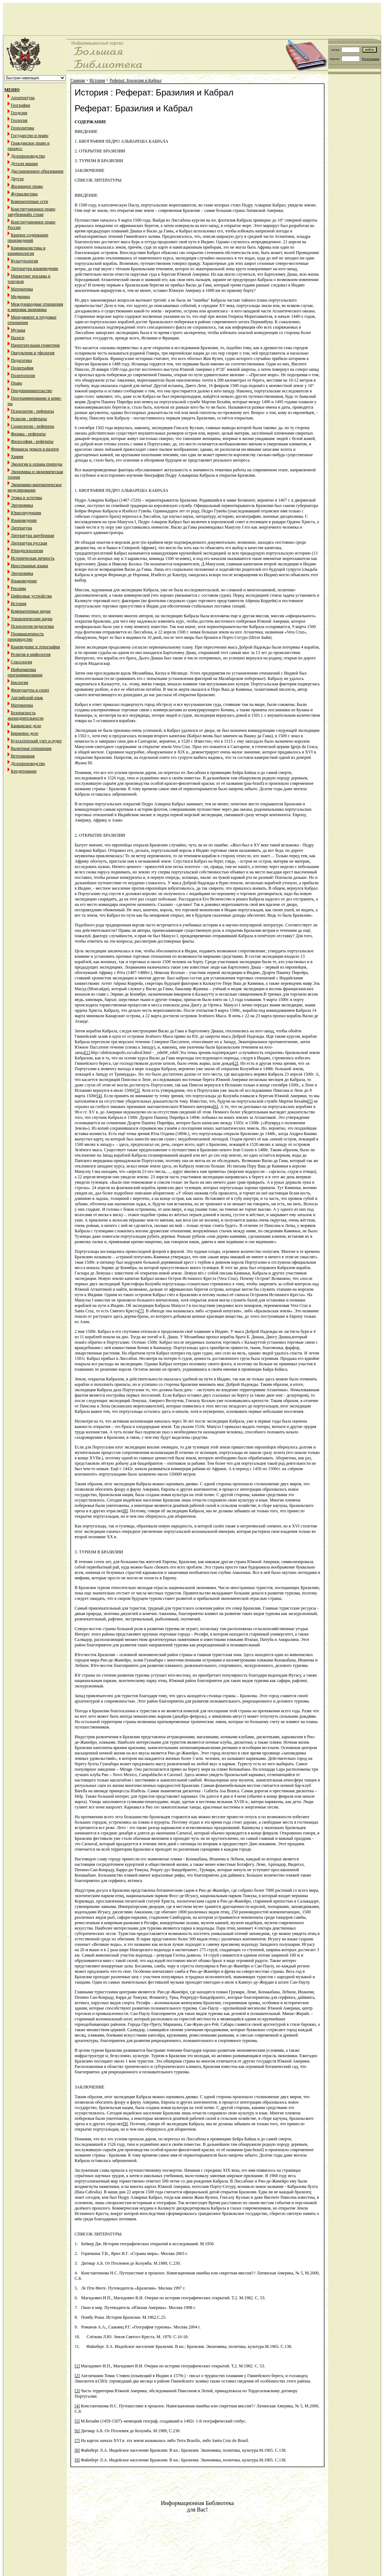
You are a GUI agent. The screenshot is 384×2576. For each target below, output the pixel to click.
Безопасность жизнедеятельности (26, 715)
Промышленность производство (26, 636)
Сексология (21, 661)
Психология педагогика (32, 626)
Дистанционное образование (37, 171)
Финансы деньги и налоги (35, 448)
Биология (19, 682)
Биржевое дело (24, 733)
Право (16, 383)
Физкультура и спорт (30, 690)
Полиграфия (22, 367)
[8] (125, 1510)
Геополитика (22, 127)
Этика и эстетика (26, 497)
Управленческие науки (31, 618)
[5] (310, 1101)
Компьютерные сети (29, 201)
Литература (21, 527)
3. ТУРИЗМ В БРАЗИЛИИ (99, 1551)
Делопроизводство (28, 156)
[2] (235, 1063)
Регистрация (370, 59)
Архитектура (23, 97)
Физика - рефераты (28, 433)
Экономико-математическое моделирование (35, 487)
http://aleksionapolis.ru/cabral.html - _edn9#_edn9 (134, 1052)
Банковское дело (26, 725)
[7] (141, 1310)
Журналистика (24, 193)
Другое (17, 178)
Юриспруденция (26, 512)
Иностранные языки (29, 565)
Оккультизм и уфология (32, 352)
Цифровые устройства (31, 596)
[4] (99, 1095)
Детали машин (24, 163)
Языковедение (24, 520)
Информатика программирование (25, 672)
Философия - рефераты (32, 441)
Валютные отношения (31, 748)
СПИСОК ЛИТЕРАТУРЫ (98, 2234)
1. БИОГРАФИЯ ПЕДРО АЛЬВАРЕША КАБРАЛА (121, 490)
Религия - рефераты (29, 418)
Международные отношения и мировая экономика (35, 307)
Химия (17, 456)
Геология (19, 120)
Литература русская (29, 543)
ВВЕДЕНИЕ (86, 195)
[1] (87, 1052)
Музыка (18, 330)
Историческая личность (32, 558)
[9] (125, 2123)
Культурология (24, 260)
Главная (77, 80)
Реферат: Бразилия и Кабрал (136, 80)
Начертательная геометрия (35, 345)
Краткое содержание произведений (28, 237)
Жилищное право (27, 186)
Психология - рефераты (32, 411)
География (20, 105)
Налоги (17, 337)
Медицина (20, 296)
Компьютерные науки (30, 611)
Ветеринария (23, 755)
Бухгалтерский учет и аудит (36, 740)
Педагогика (21, 360)
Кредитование (24, 771)
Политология (23, 375)
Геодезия (19, 112)
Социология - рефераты (32, 426)
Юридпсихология (27, 550)
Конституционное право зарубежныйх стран (31, 211)
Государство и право (29, 135)
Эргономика (22, 505)
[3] (137, 1090)
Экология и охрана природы (36, 464)
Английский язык (27, 697)
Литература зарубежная (32, 535)
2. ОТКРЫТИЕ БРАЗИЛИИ (100, 835)
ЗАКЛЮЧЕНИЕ (90, 2087)
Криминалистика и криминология (26, 250)
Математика (22, 289)
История (18, 603)
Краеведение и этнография (35, 646)
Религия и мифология (30, 654)
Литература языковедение (34, 268)
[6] (215, 1106)
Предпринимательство (31, 390)
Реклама (18, 588)
